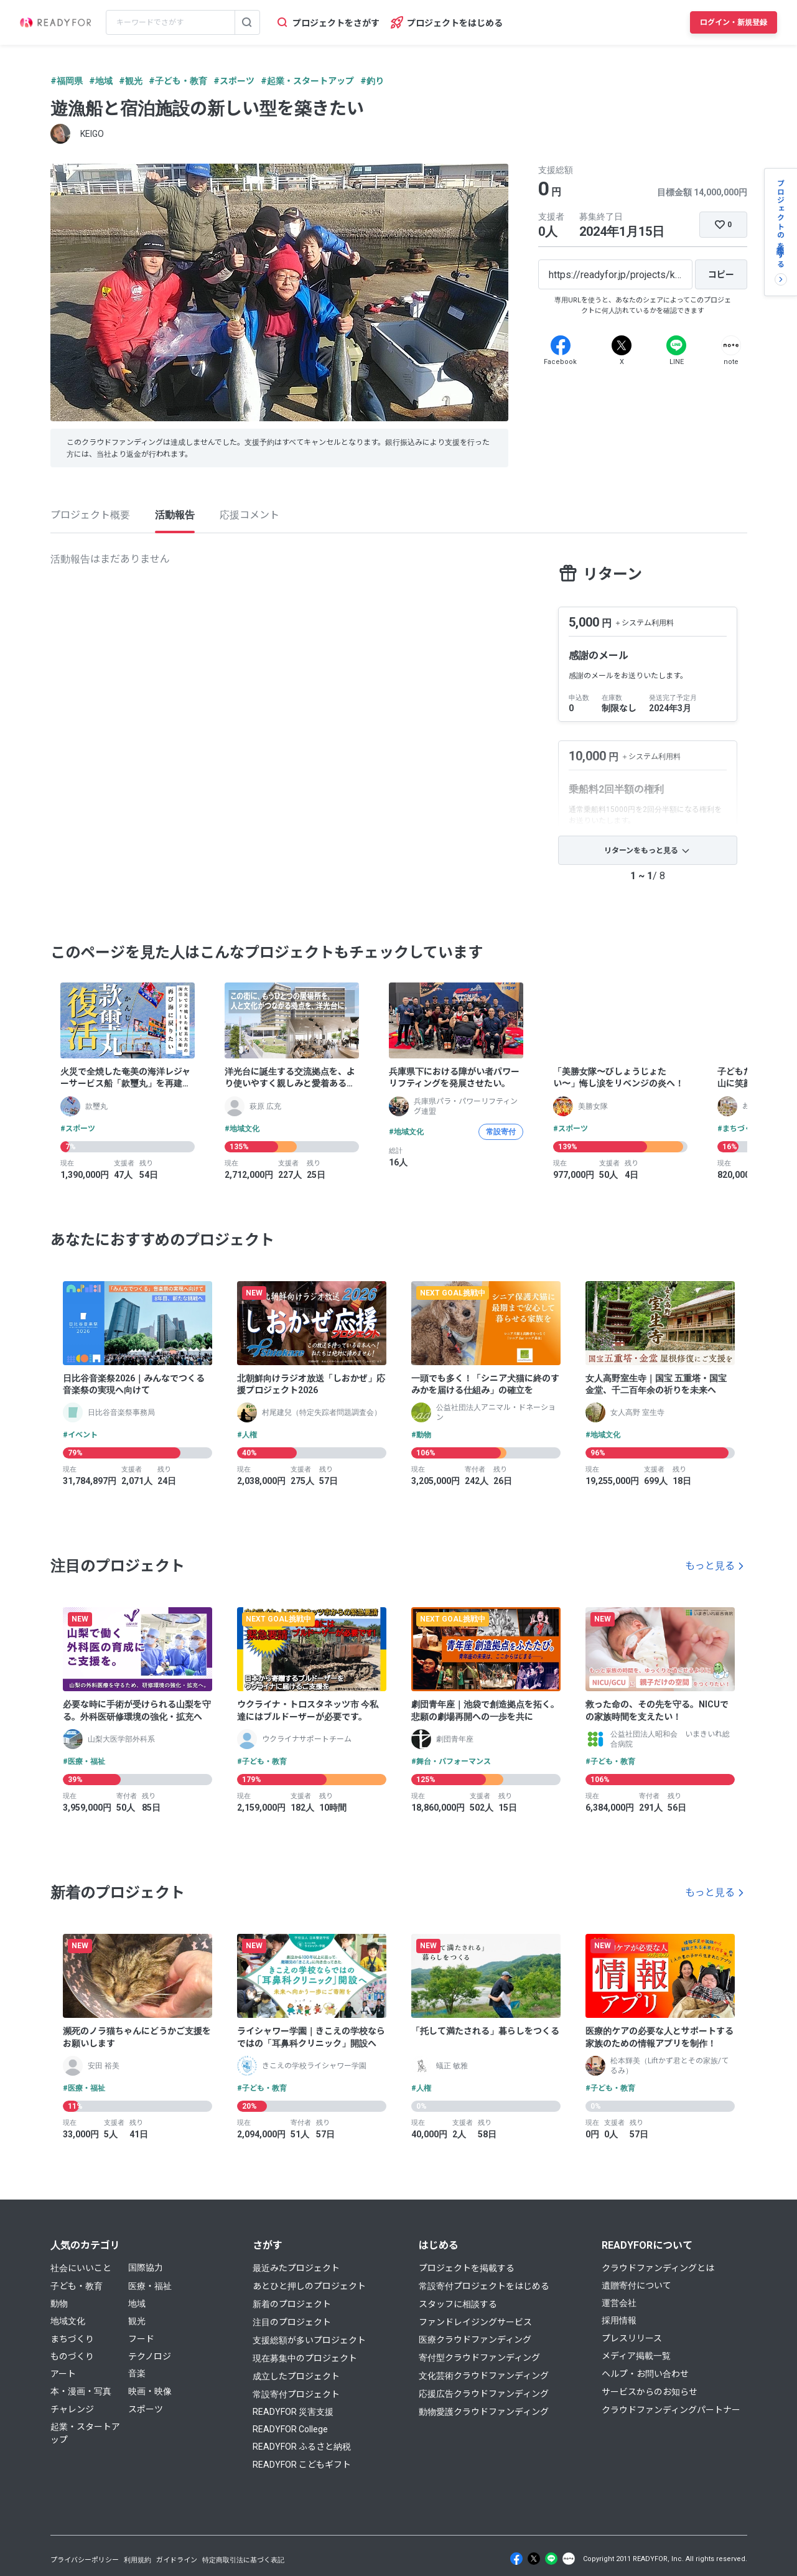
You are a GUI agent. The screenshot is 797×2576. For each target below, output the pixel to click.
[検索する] (247, 22)
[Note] (731, 345)
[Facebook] (561, 345)
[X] (622, 345)
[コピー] (721, 274)
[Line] (676, 345)
